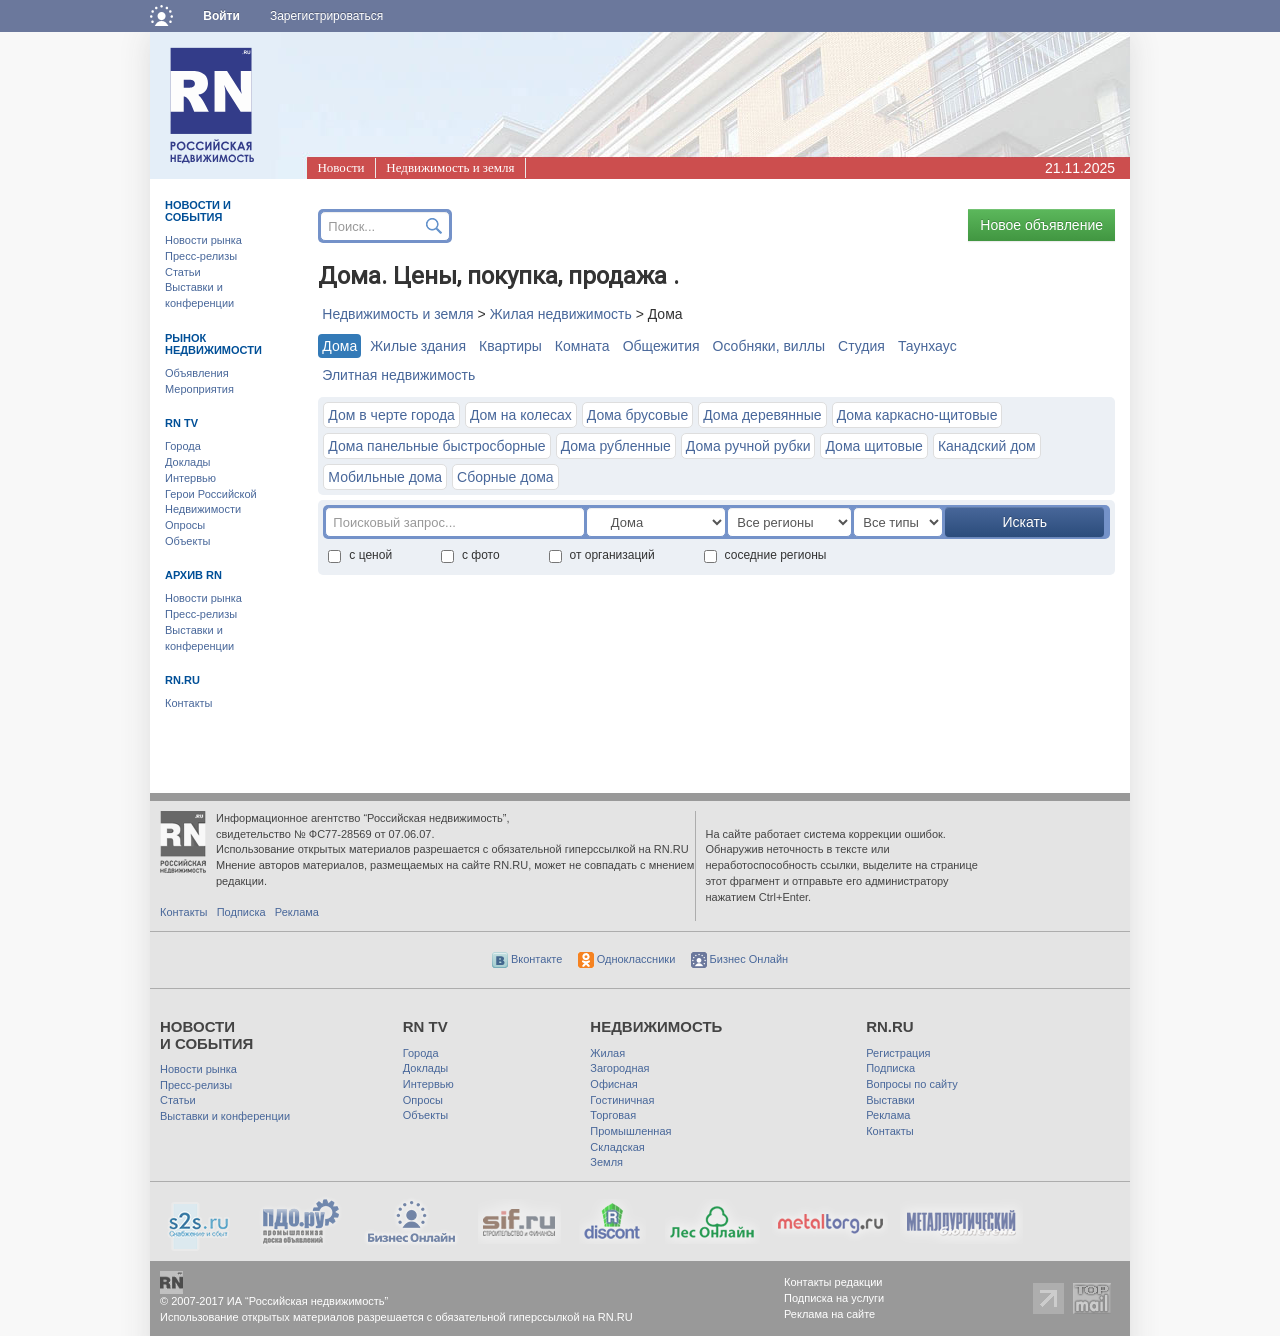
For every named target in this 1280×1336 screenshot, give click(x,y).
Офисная (613, 1084)
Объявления (197, 373)
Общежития (661, 346)
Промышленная (630, 1131)
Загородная (619, 1068)
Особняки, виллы (769, 346)
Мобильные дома (385, 477)
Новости (340, 167)
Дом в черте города (391, 415)
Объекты (187, 541)
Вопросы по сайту (912, 1084)
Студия (861, 346)
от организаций (602, 555)
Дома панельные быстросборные (436, 446)
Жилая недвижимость (561, 314)
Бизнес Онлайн (740, 959)
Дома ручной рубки (748, 446)
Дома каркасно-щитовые (917, 415)
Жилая (607, 1053)
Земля (606, 1162)
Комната (582, 346)
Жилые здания (418, 346)
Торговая (613, 1115)
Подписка (241, 912)
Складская (617, 1147)
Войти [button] (221, 16)
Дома (339, 346)
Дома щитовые (873, 446)
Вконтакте (527, 959)
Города (183, 446)
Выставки (890, 1100)
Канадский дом (987, 446)
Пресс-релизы (201, 256)
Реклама (297, 912)
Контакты (189, 703)
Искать (1024, 522)
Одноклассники (627, 959)
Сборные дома (505, 477)
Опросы (185, 525)
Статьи (183, 272)
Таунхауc (927, 346)
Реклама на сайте (829, 1314)
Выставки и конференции (225, 1116)
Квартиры (510, 346)
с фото (470, 555)
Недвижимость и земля (450, 167)
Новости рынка (203, 240)
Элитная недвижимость (398, 375)
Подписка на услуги (834, 1298)
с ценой (360, 555)
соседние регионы (765, 555)
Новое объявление (1041, 225)
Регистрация (898, 1053)
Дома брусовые (637, 415)
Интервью (190, 478)
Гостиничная (622, 1100)
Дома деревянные (762, 415)
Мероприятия (199, 389)
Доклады (188, 462)
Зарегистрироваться (326, 16)
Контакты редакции (833, 1282)
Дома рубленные (616, 446)
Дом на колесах (521, 415)
